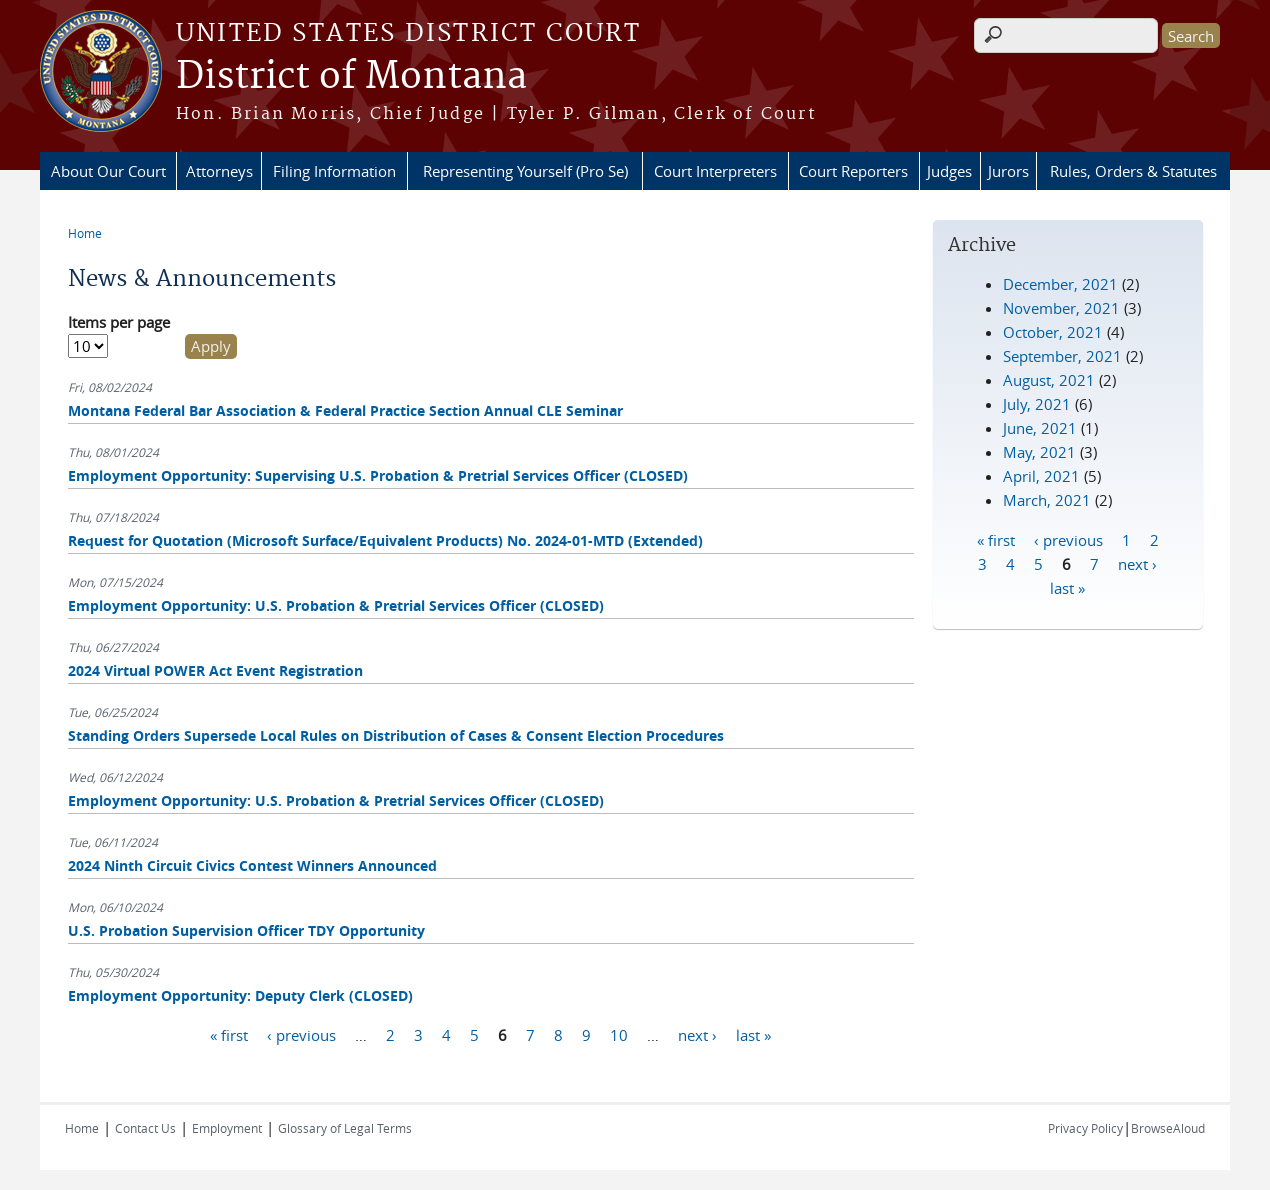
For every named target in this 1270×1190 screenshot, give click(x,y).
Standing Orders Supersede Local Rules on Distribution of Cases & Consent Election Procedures (396, 735)
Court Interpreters (715, 171)
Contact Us (145, 1128)
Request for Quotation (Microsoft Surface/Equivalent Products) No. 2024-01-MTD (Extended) (385, 540)
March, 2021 (1047, 500)
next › (697, 1035)
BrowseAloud (1168, 1128)
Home (85, 233)
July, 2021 (1037, 404)
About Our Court (108, 171)
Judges (949, 171)
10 (619, 1035)
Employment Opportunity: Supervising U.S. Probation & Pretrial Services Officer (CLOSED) (378, 475)
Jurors (1008, 171)
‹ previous (301, 1035)
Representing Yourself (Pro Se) (525, 171)
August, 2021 (1049, 380)
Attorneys (219, 171)
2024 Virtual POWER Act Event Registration (215, 670)
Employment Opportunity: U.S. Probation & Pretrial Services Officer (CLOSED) (336, 605)
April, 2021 (1041, 476)
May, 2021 (1039, 452)
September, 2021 (1062, 356)
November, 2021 (1061, 308)
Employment (227, 1128)
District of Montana (351, 77)
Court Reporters (853, 171)
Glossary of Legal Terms (345, 1128)
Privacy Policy (1085, 1128)
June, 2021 (1040, 428)
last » (753, 1035)
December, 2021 (1060, 284)
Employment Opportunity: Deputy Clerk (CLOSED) (240, 995)
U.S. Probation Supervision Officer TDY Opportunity (246, 930)
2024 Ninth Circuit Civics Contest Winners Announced (252, 865)
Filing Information (334, 171)
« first (229, 1035)
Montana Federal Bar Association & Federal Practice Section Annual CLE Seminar (345, 410)
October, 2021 (1053, 332)
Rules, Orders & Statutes (1133, 171)
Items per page (119, 322)
